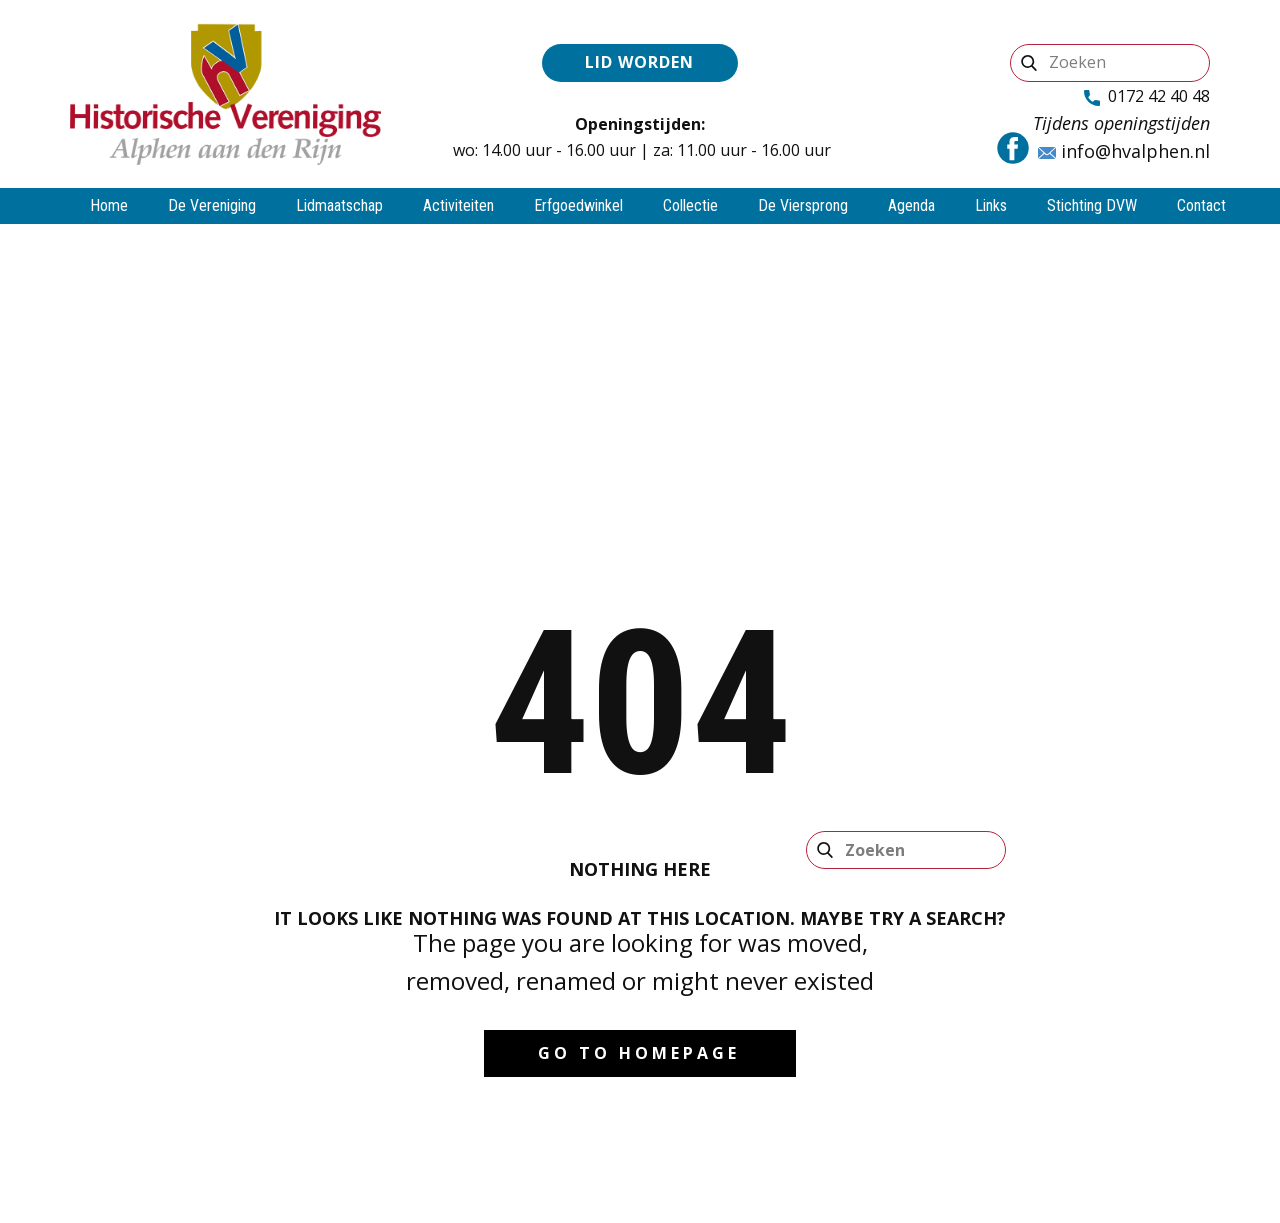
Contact (1201, 205)
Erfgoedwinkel (578, 205)
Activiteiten (458, 205)
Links (991, 205)
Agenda (911, 205)
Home (109, 205)
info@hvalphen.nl (1124, 152)
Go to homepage (639, 1053)
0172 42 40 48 (1147, 97)
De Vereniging (212, 205)
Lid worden (639, 62)
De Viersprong (803, 205)
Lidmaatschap (339, 205)
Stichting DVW (1092, 205)
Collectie (690, 205)
